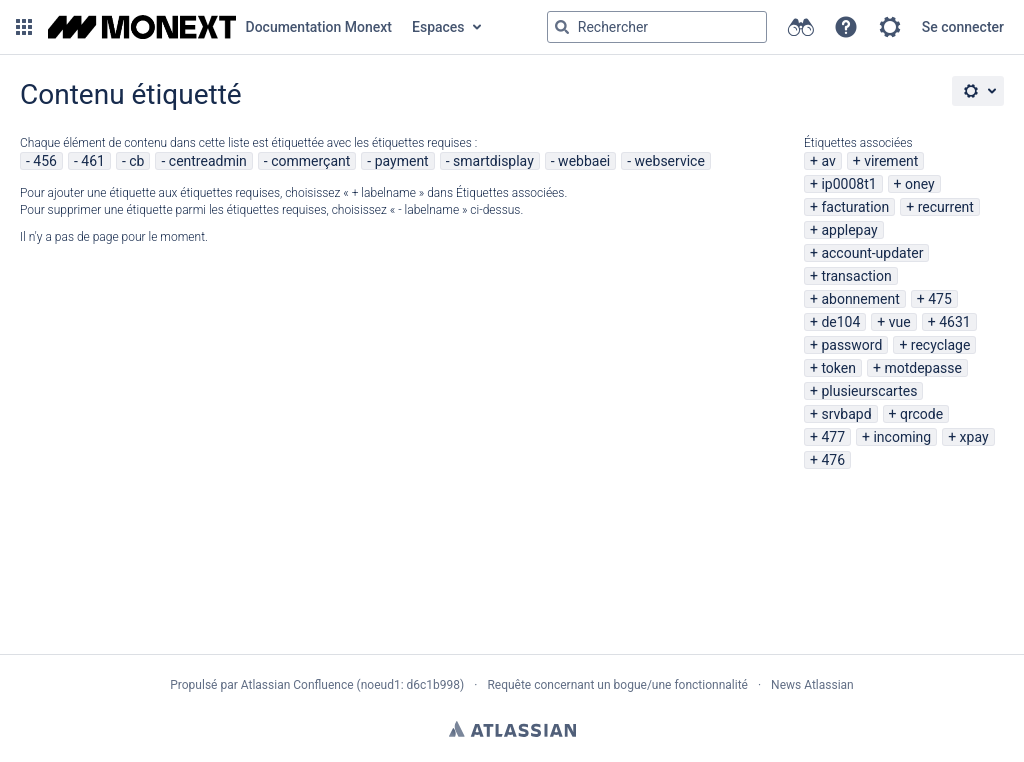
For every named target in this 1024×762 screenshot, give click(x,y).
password (851, 345)
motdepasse (923, 368)
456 (45, 161)
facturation (855, 207)
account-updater (872, 253)
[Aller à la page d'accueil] (220, 27)
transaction (856, 276)
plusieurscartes (869, 391)
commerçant (310, 161)
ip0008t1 (848, 184)
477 (833, 437)
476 (833, 460)
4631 (954, 322)
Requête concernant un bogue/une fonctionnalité (617, 685)
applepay (849, 230)
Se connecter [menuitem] (963, 27)
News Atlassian (812, 685)
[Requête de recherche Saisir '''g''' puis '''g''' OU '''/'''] (657, 27)
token (838, 368)
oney (920, 184)
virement (891, 161)
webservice (670, 161)
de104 (840, 322)
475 (940, 299)
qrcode (921, 414)
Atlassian (512, 729)
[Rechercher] (562, 27)
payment (402, 161)
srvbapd (846, 414)
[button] (24, 27)
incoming (902, 437)
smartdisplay (493, 161)
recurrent (946, 207)
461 (93, 161)
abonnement (860, 299)
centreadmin (208, 161)
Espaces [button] (438, 27)
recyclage (941, 345)
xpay (974, 437)
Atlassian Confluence (297, 685)
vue (900, 322)
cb (136, 161)
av (828, 161)
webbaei (584, 161)
